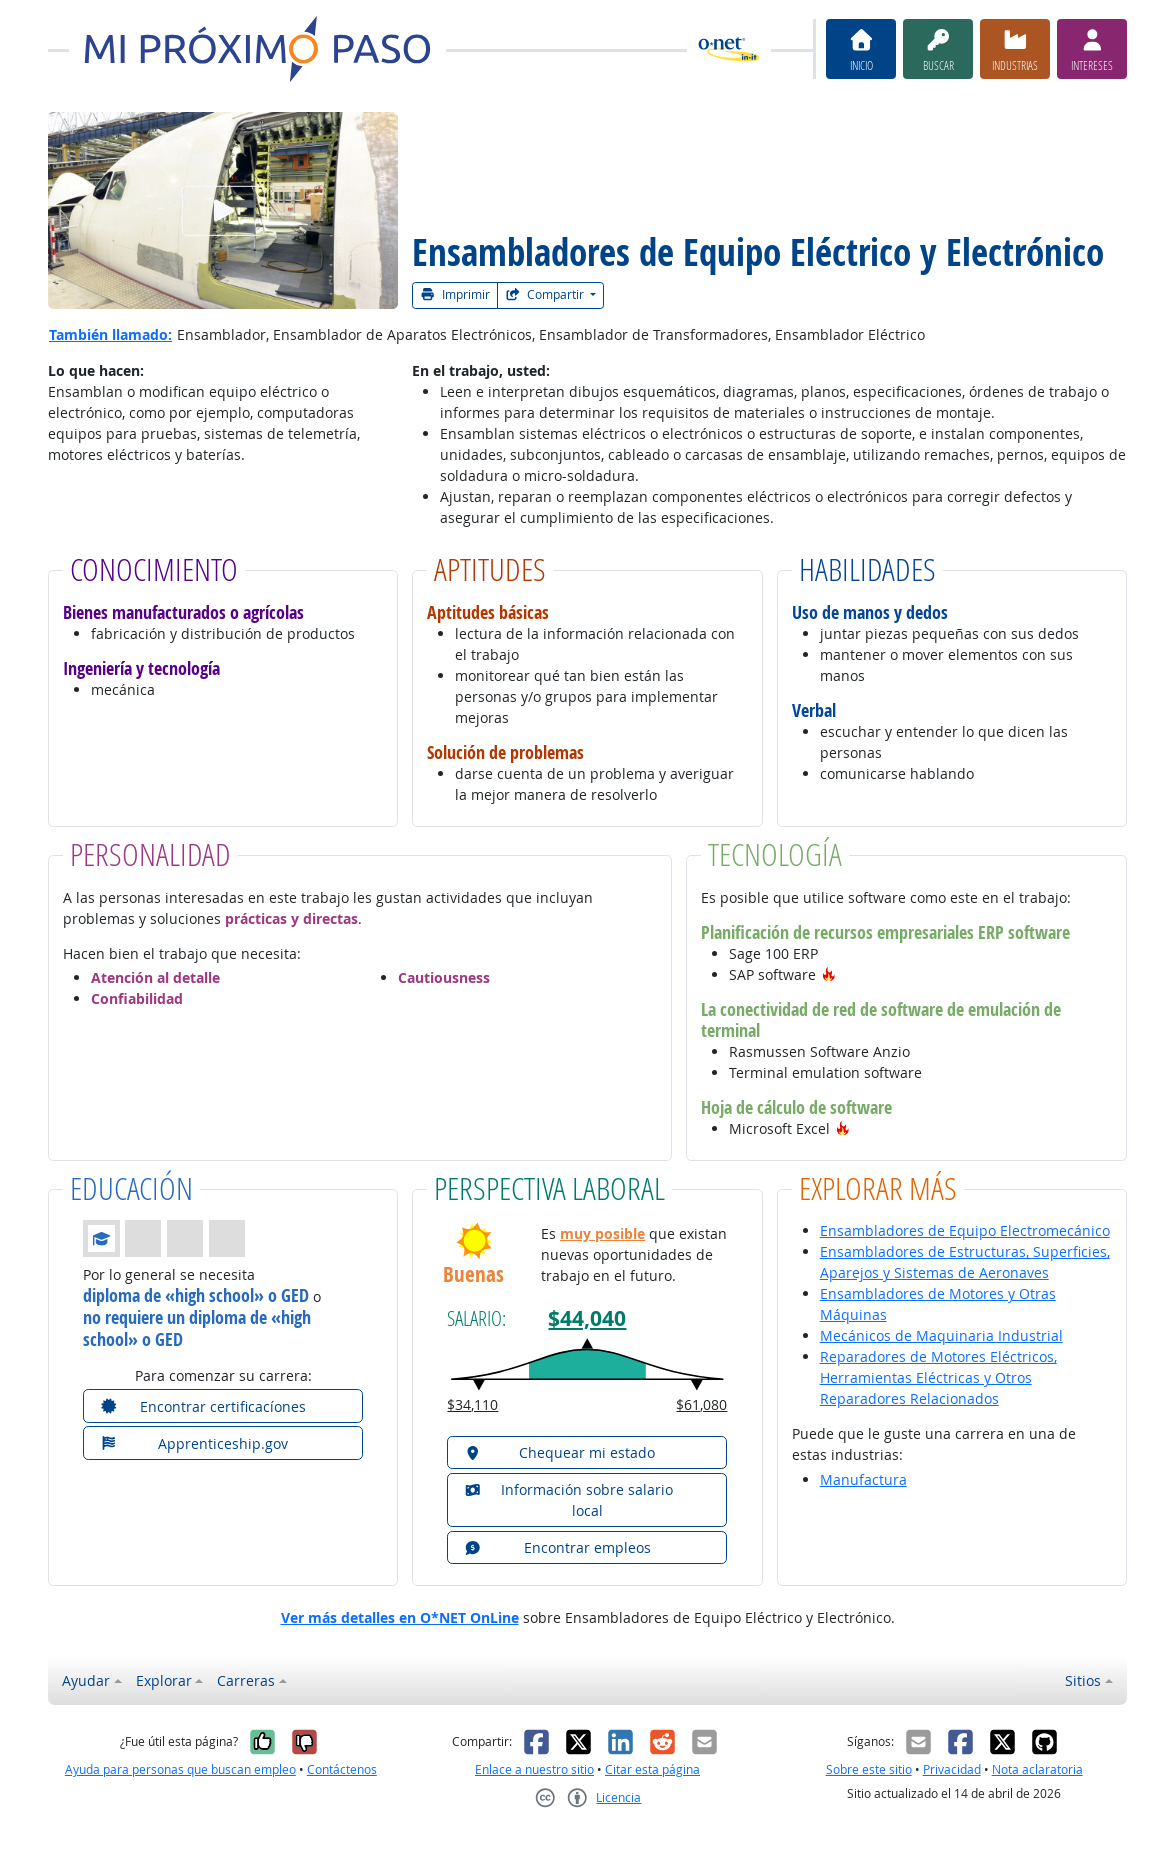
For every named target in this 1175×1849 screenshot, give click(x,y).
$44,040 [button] (587, 1318)
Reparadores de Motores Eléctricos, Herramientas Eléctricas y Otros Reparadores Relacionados (938, 1377)
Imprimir (455, 294)
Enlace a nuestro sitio (534, 1769)
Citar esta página (652, 1769)
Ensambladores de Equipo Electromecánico (965, 1230)
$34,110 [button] (472, 1404)
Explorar (164, 1680)
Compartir (546, 294)
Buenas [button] (473, 1275)
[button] (829, 974)
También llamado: (110, 334)
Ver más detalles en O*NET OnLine (400, 1617)
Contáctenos (342, 1769)
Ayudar (86, 1680)
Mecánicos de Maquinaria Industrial (941, 1335)
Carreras (246, 1680)
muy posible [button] (602, 1233)
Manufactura (863, 1479)
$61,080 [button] (701, 1404)
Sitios (1083, 1680)
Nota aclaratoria (1037, 1769)
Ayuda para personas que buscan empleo (180, 1769)
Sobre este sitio (869, 1769)
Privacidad (952, 1769)
